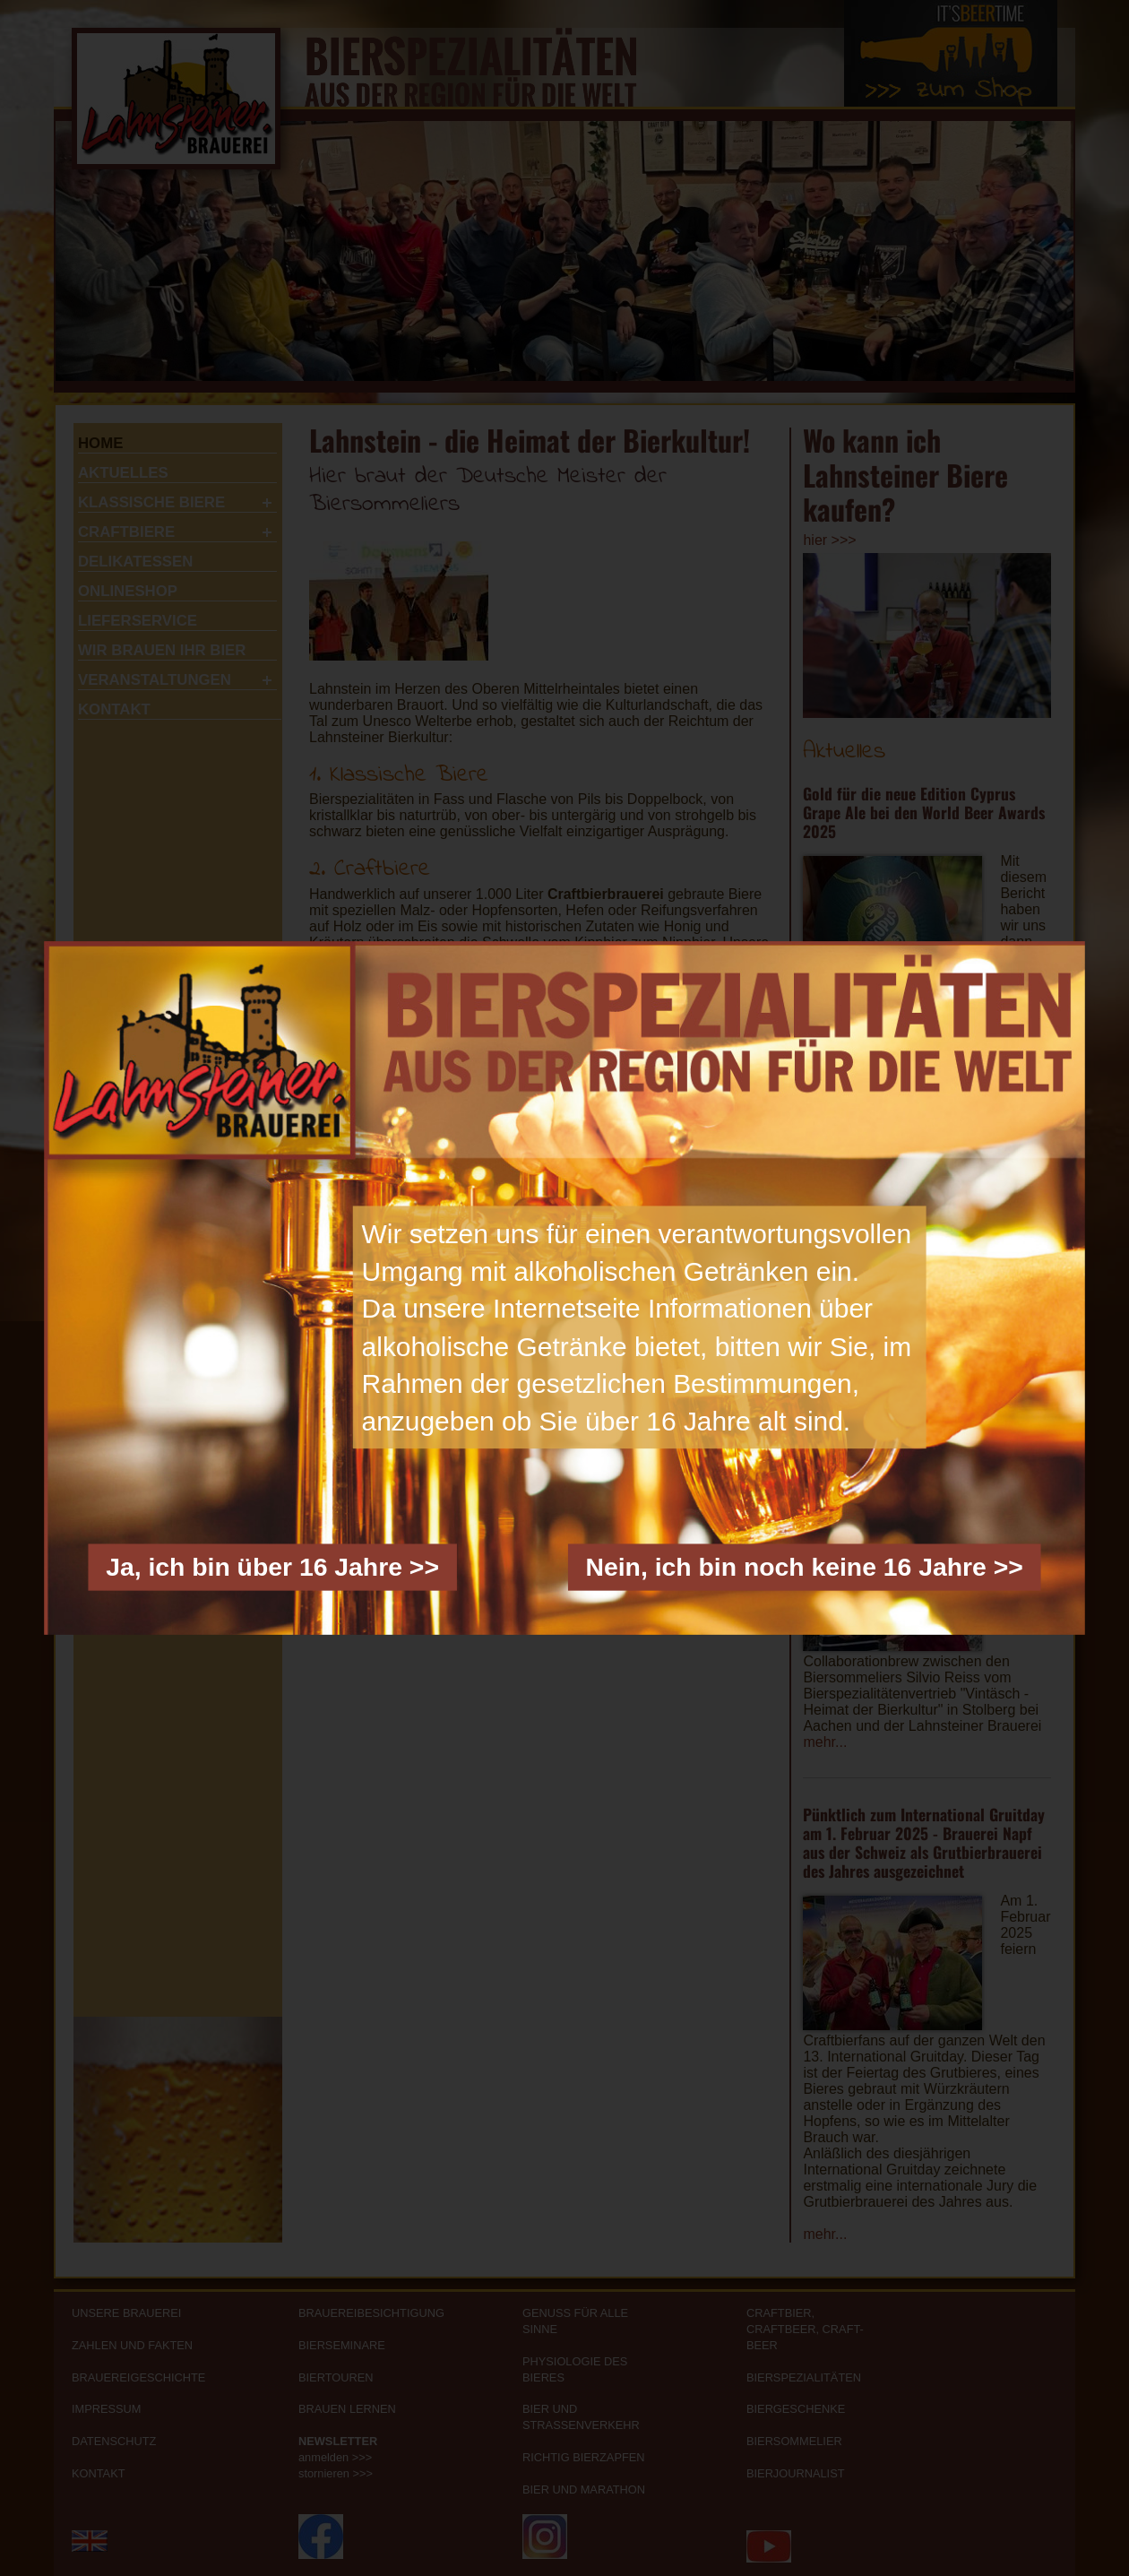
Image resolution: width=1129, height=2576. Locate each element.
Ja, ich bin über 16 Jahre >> (272, 1566)
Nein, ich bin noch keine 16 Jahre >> (803, 1566)
